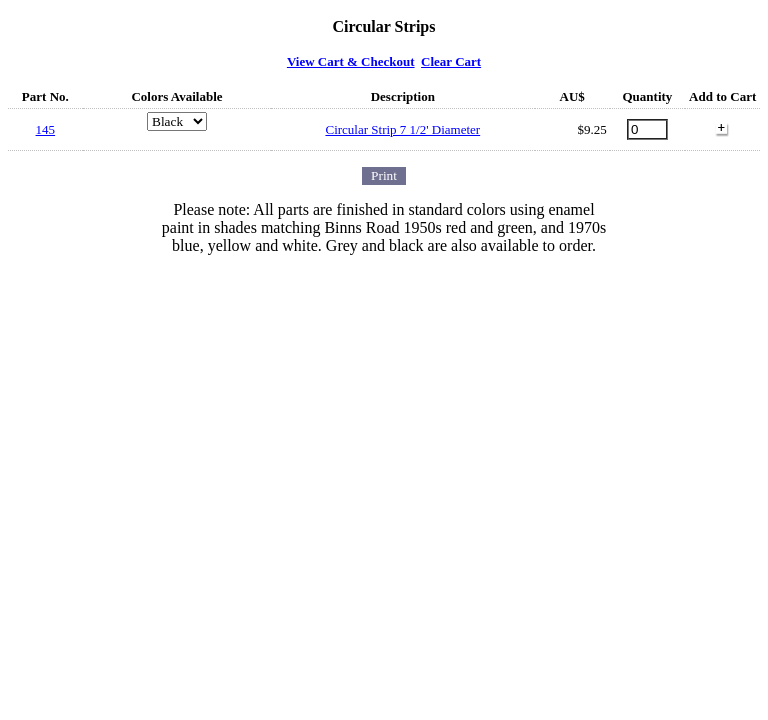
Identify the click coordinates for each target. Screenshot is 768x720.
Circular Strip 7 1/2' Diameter (402, 129)
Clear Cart (451, 61)
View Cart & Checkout (351, 61)
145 (46, 129)
